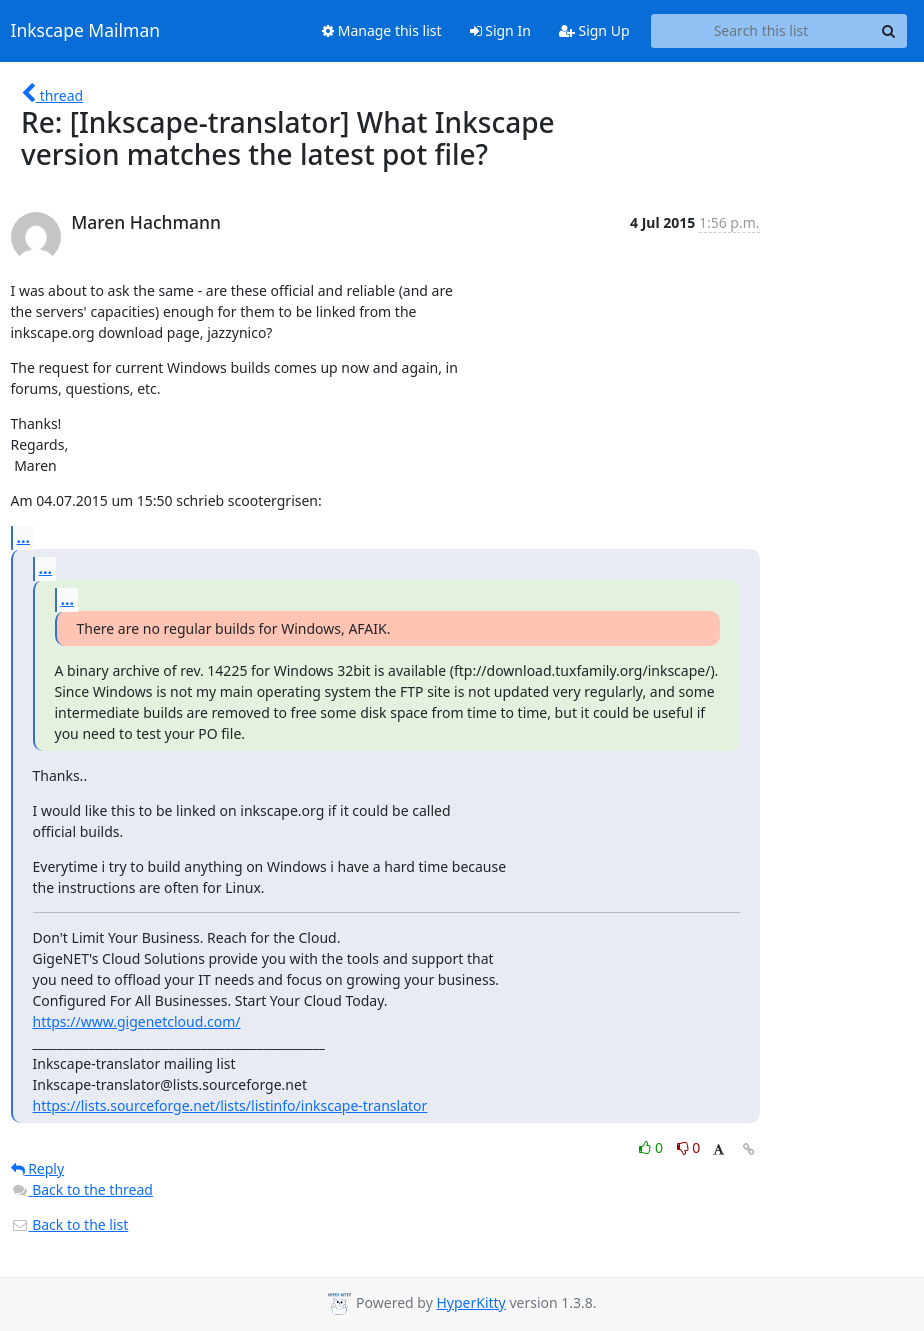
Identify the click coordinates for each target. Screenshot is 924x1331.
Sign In (500, 30)
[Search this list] (761, 31)
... (24, 537)
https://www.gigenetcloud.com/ (137, 1021)
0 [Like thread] (652, 1147)
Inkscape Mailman (86, 31)
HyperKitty (470, 1302)
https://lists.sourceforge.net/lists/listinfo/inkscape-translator (230, 1105)
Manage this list (382, 30)
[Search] (889, 31)
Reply (38, 1168)
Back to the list (70, 1224)
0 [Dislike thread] (689, 1147)
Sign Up (594, 30)
